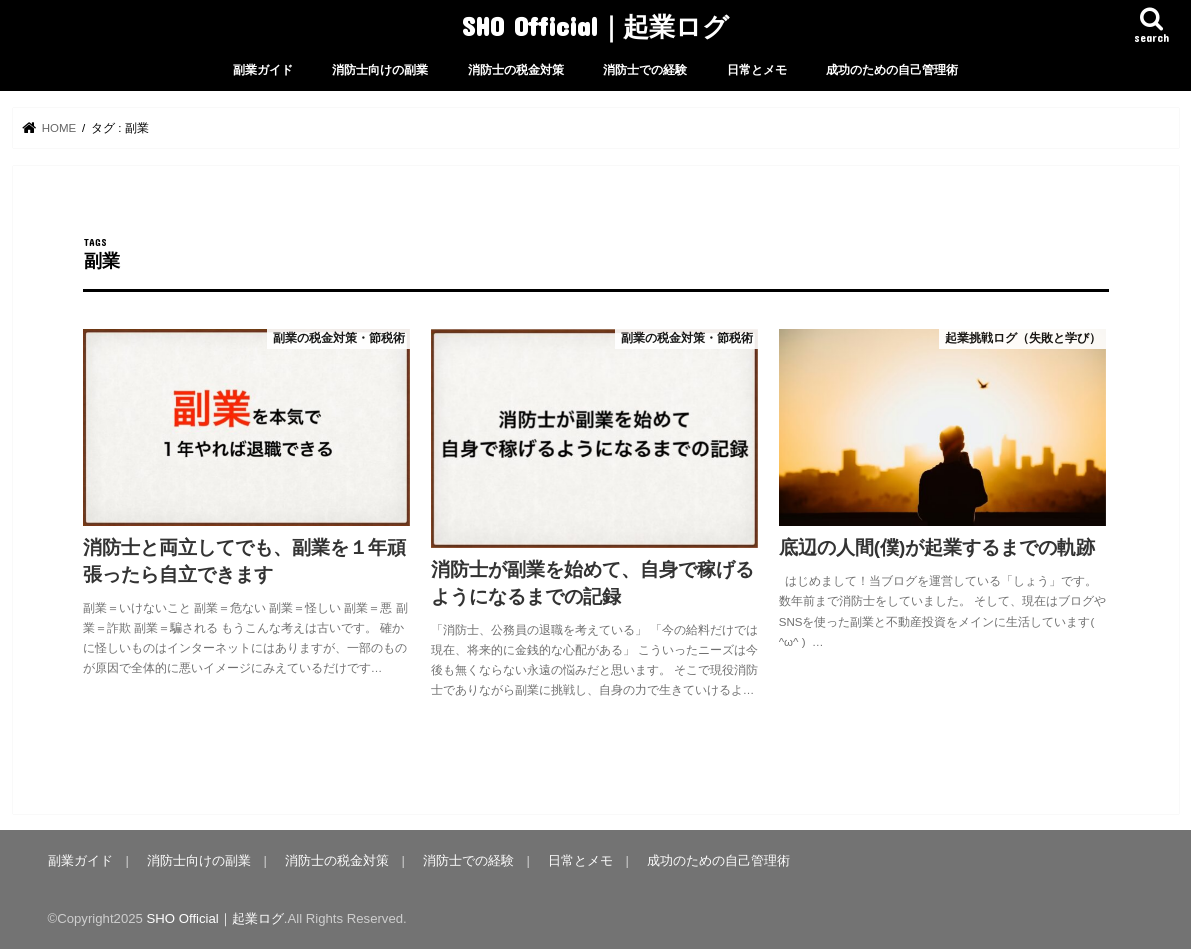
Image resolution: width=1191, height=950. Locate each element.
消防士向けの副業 (380, 70)
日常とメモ (757, 70)
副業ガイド (263, 70)
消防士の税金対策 (516, 70)
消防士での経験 (645, 70)
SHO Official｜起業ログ (595, 25)
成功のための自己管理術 (892, 70)
